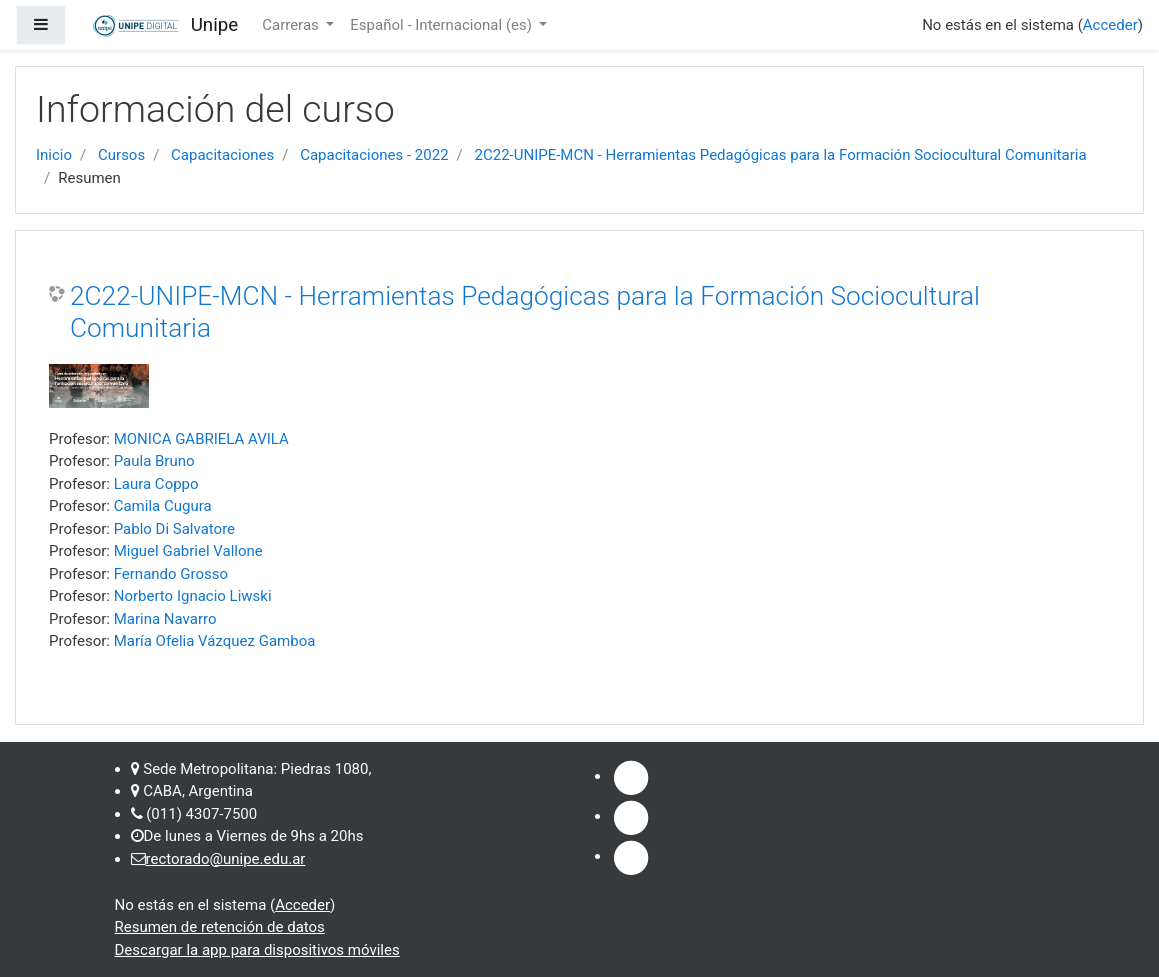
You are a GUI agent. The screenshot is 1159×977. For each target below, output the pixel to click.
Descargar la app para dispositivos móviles (257, 950)
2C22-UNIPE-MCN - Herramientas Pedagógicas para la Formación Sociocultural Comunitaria (781, 155)
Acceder (1110, 25)
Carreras (292, 25)
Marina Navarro (165, 619)
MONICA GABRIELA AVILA (201, 439)
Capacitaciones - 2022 (374, 155)
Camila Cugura (163, 506)
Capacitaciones (222, 155)
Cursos (121, 155)
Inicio (54, 155)
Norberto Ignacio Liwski (193, 596)
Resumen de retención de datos (220, 927)
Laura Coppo (156, 484)
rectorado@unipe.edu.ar (226, 859)
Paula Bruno (154, 461)
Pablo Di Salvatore (174, 529)
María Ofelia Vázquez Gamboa (215, 641)
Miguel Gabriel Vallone (188, 551)
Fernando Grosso (171, 574)
